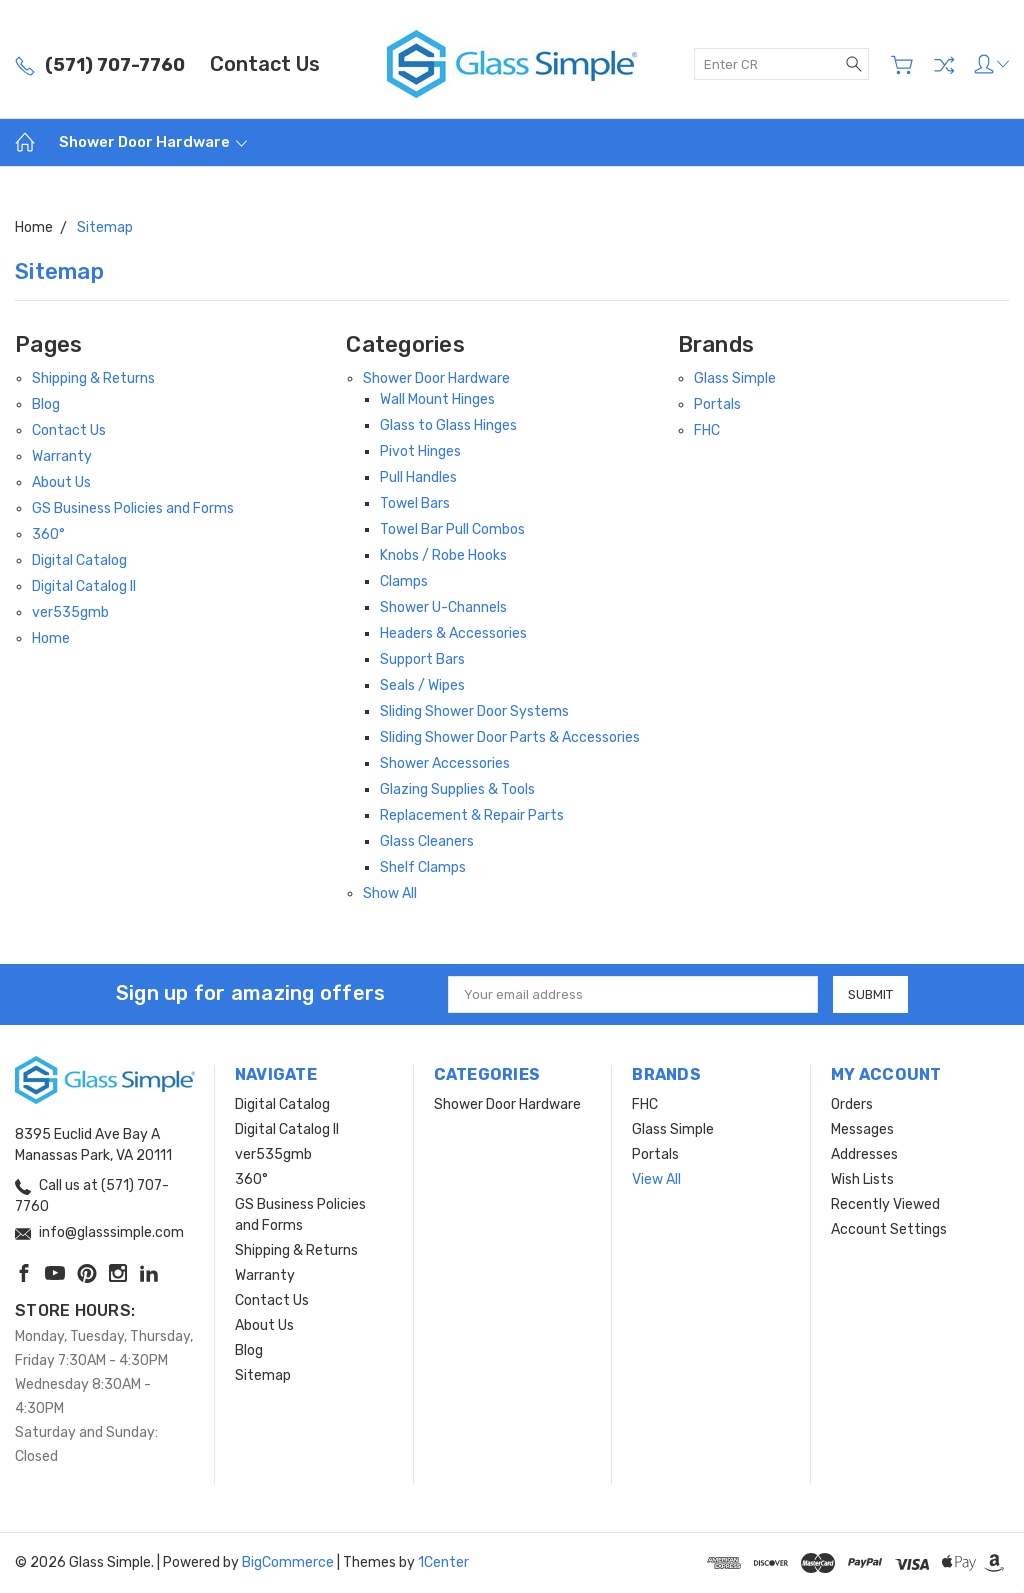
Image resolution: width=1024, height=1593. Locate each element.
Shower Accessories (445, 763)
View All (656, 1179)
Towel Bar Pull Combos (452, 529)
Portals (717, 404)
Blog (46, 404)
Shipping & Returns (93, 378)
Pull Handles (418, 477)
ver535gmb (70, 612)
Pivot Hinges (420, 451)
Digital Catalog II (84, 586)
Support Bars (422, 659)
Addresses (864, 1154)
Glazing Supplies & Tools (457, 789)
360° (48, 534)
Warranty (62, 456)
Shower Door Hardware (153, 142)
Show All (390, 893)
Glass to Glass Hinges (448, 425)
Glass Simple (735, 378)
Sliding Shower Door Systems (474, 711)
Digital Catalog (79, 560)
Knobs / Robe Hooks (443, 555)
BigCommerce (288, 1562)
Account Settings (889, 1229)
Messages (862, 1129)
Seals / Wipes (422, 685)
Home (51, 638)
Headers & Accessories (453, 633)
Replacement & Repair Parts (472, 815)
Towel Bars (415, 503)
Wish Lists (862, 1179)
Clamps (404, 581)
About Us (61, 482)
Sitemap (263, 1375)
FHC (707, 430)
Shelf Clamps (423, 867)
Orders (852, 1104)
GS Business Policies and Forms (133, 508)
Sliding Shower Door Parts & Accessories (510, 737)
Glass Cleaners (427, 841)
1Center (443, 1562)
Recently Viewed (885, 1204)
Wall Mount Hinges (437, 399)
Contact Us (265, 64)
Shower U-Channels (443, 607)
